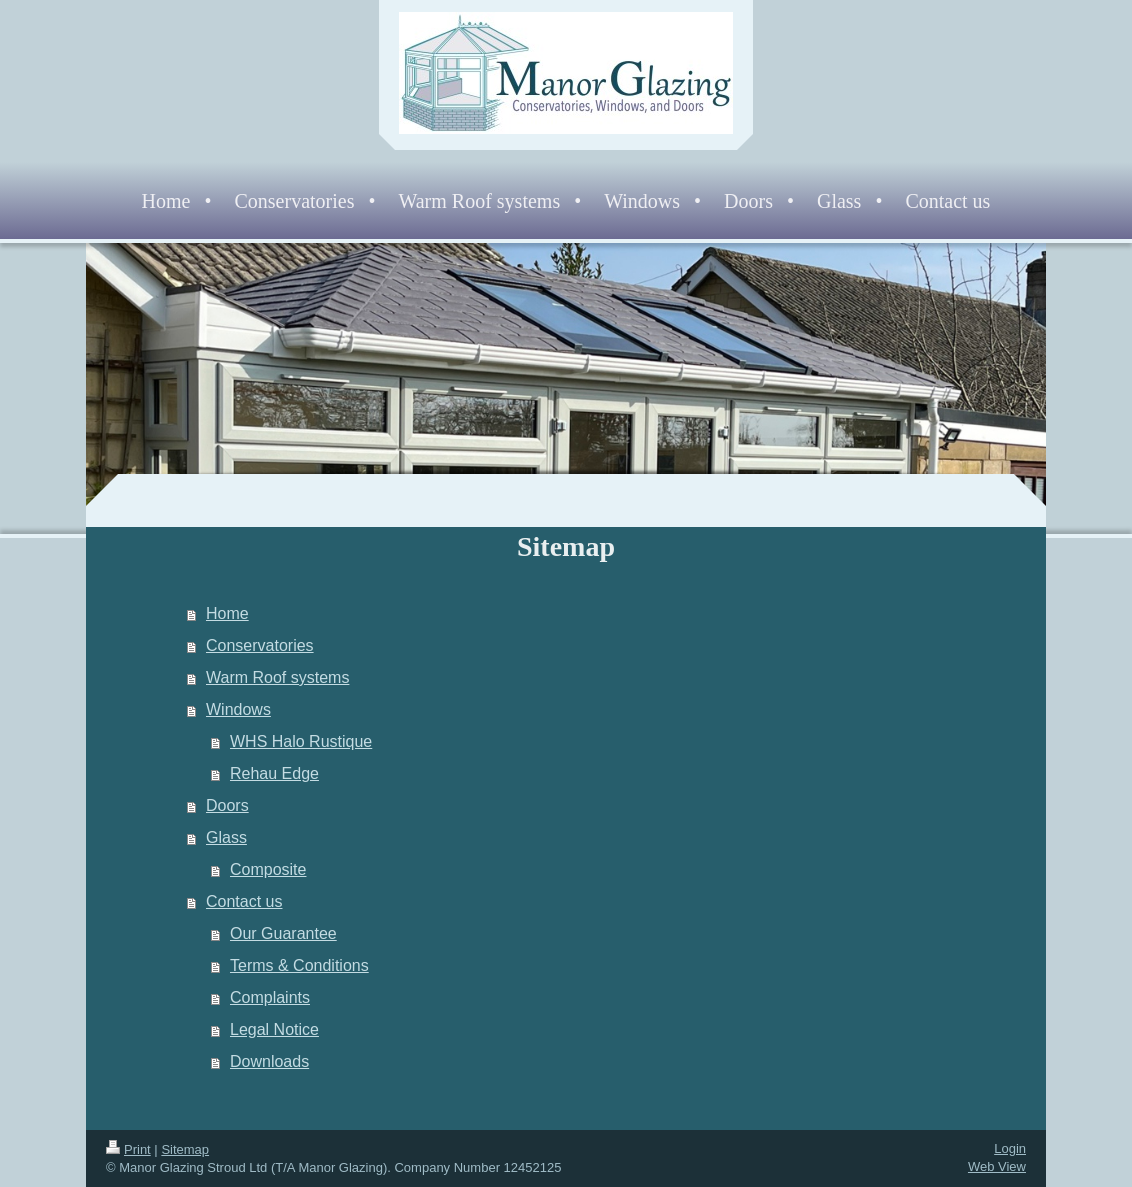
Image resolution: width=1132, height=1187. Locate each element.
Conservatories (260, 645)
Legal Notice (274, 1029)
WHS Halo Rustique (301, 741)
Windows (238, 709)
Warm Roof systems (277, 677)
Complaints (270, 997)
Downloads (269, 1061)
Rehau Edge (274, 773)
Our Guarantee (283, 933)
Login (1010, 1148)
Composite (268, 869)
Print (128, 1149)
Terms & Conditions (299, 965)
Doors (227, 805)
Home (227, 613)
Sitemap (185, 1149)
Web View (997, 1166)
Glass (226, 837)
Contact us (244, 901)
